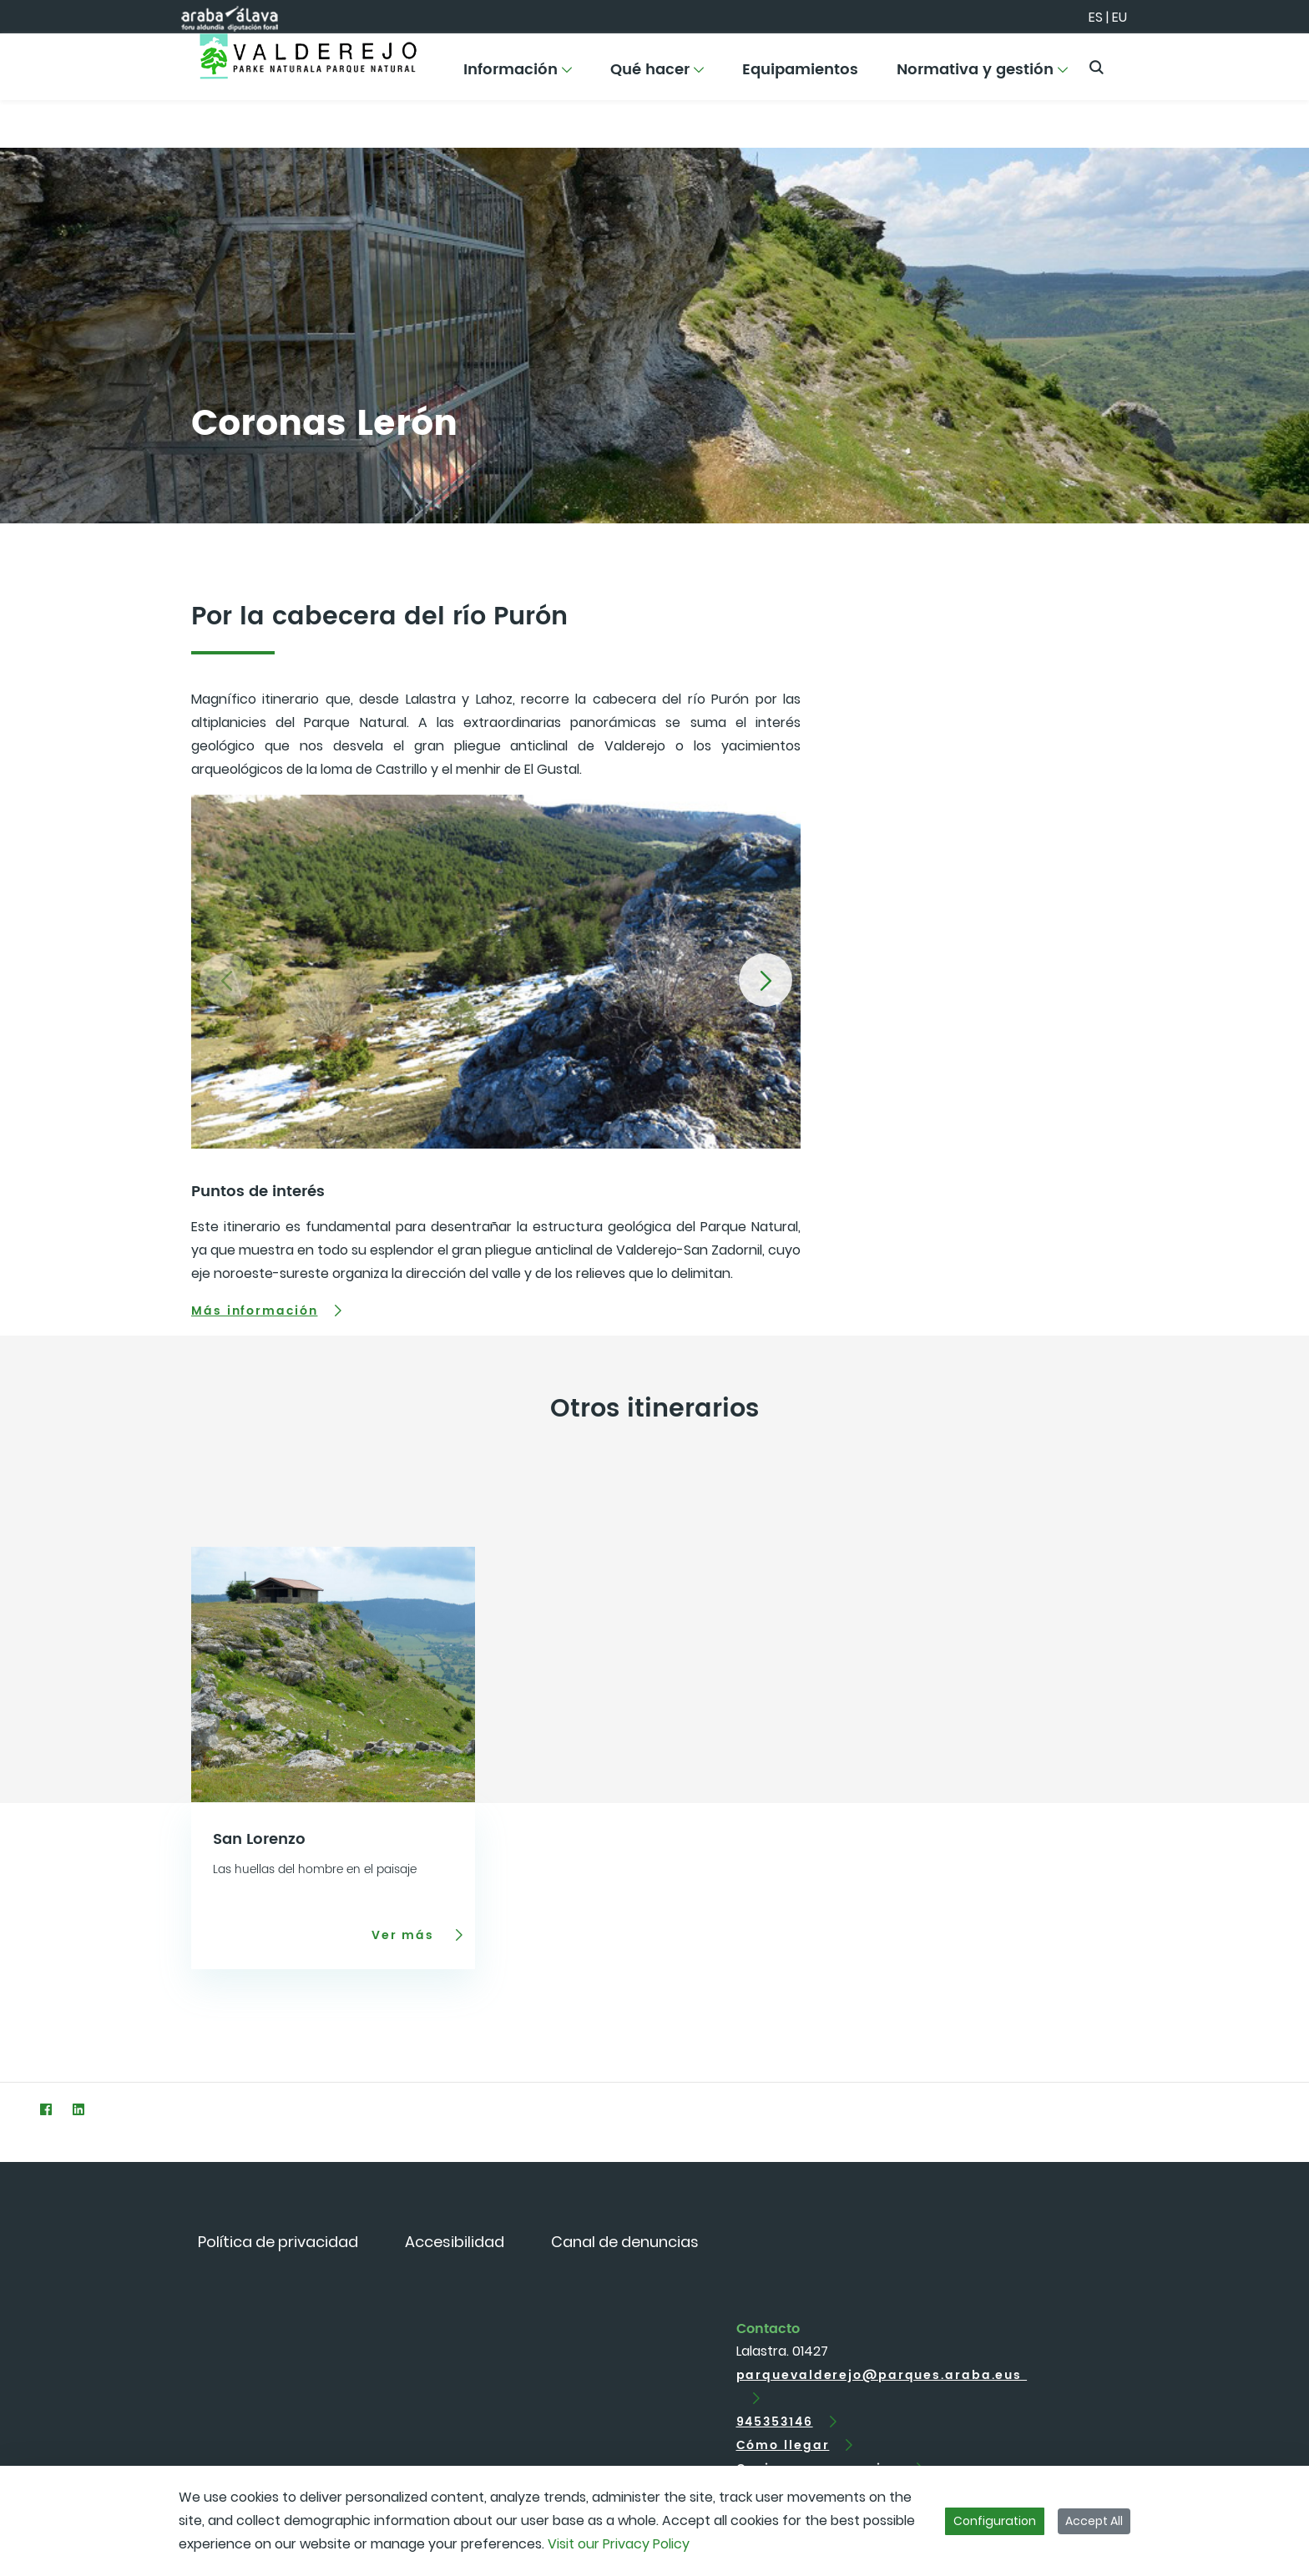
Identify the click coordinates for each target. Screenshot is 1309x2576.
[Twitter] (13, 2109)
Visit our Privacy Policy (619, 2543)
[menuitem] (518, 75)
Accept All (1094, 2521)
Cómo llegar (783, 2445)
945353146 (774, 2422)
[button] (765, 980)
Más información (254, 1311)
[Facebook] (45, 2109)
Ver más (405, 1935)
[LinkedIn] (78, 2109)
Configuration (994, 2521)
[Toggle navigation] (1267, 62)
